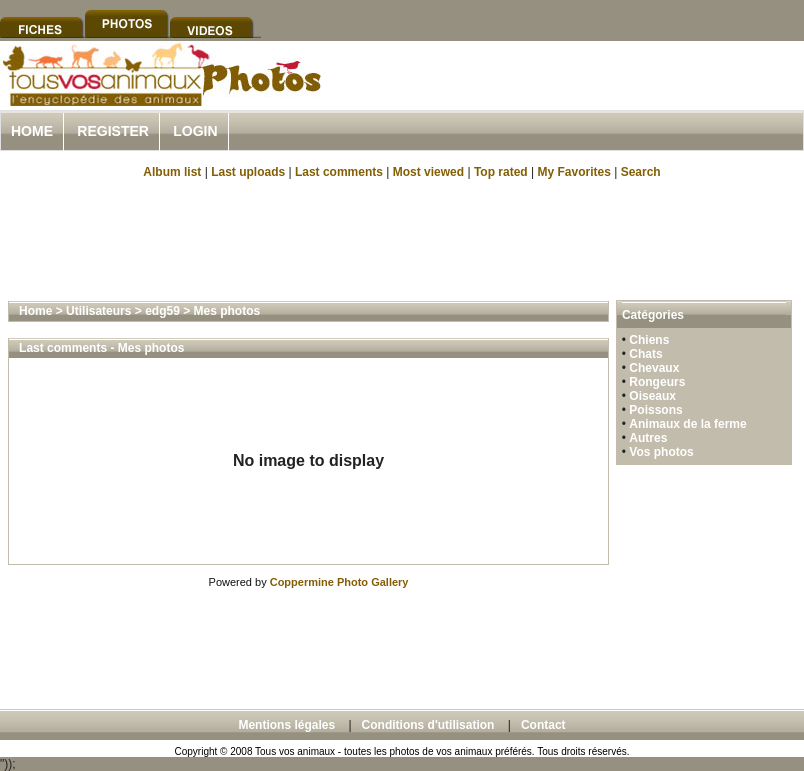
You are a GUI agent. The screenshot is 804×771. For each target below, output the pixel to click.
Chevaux (654, 368)
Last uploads (248, 172)
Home (32, 131)
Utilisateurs (98, 311)
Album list (172, 172)
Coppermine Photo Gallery (339, 582)
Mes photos (227, 311)
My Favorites (574, 172)
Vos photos (661, 452)
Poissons (655, 410)
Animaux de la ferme (687, 424)
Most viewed (428, 172)
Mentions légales (286, 725)
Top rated (501, 172)
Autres (648, 438)
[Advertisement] (402, 238)
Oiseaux (652, 396)
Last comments (339, 172)
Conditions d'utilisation (428, 725)
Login (195, 131)
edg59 (162, 311)
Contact (543, 725)
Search (641, 172)
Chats (645, 354)
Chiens (649, 340)
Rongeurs (657, 382)
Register (113, 131)
